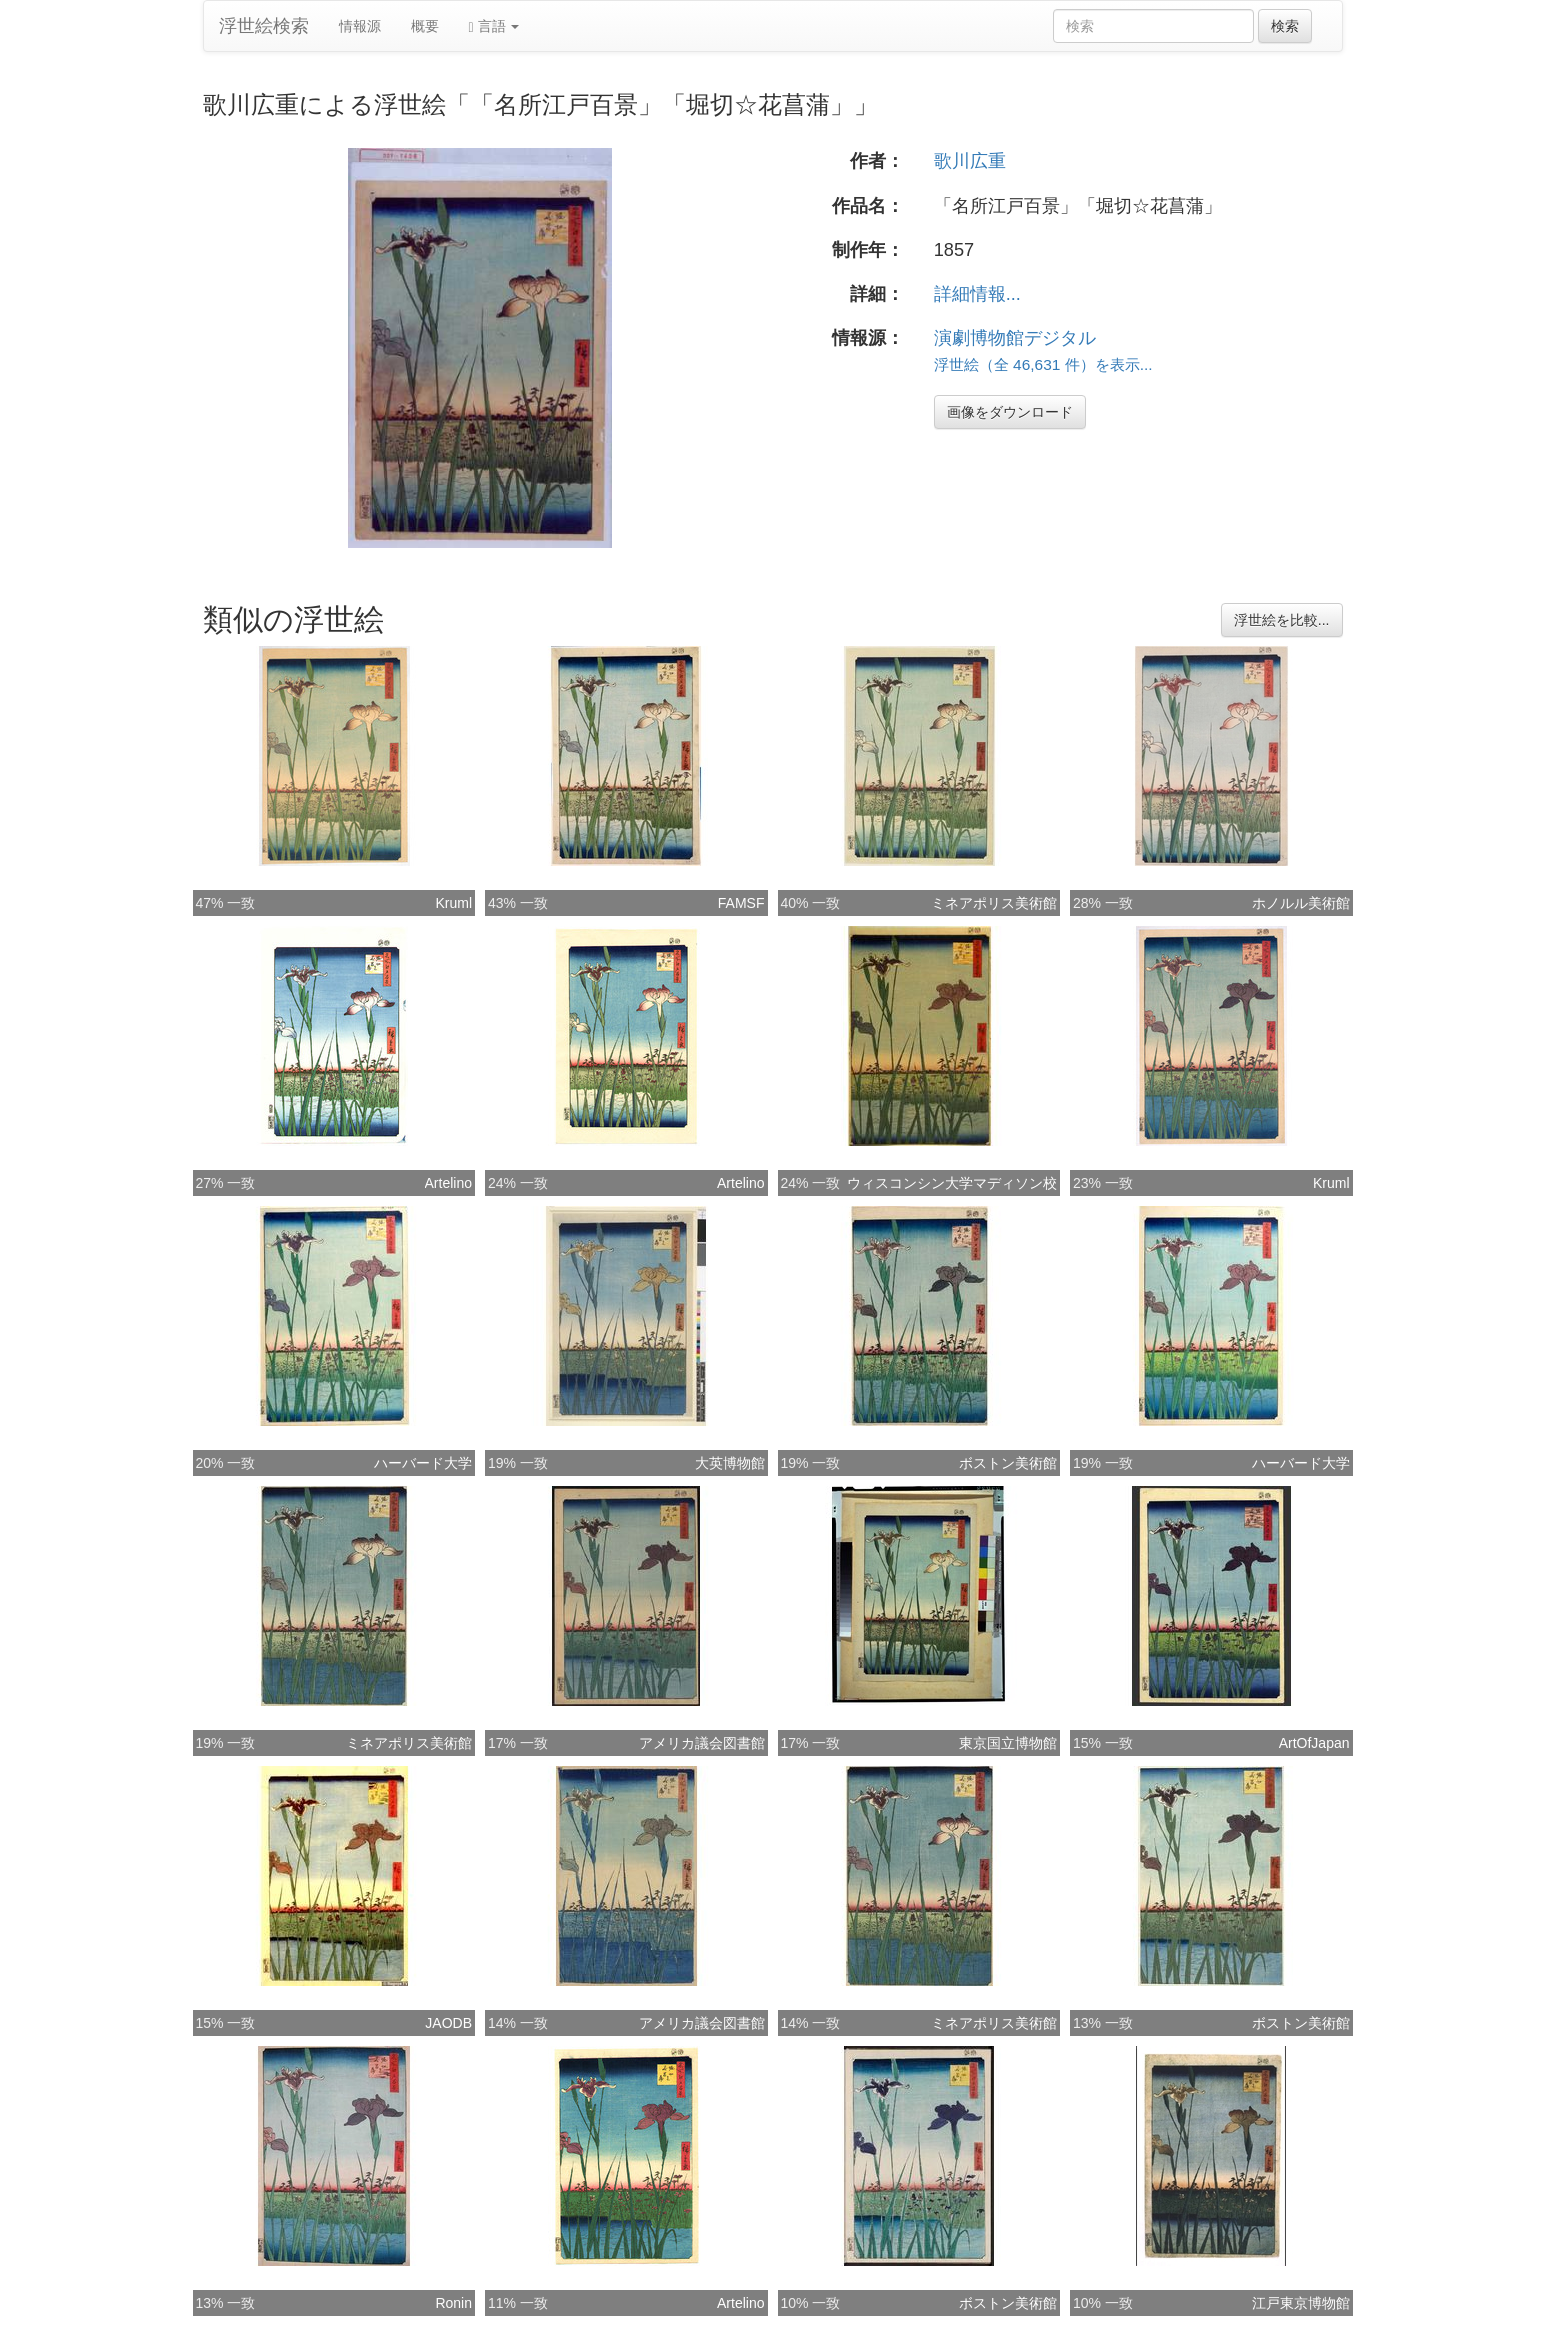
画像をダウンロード (1010, 412)
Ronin (453, 2303)
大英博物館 (730, 1463)
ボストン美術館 (1008, 1463)
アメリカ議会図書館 (702, 1743)
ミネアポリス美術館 (994, 903)
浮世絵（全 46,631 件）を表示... (1043, 364)
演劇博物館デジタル (1015, 338)
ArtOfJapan (1314, 1743)
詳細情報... (977, 294)
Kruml (453, 903)
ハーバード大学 (423, 1463)
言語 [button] (494, 26)
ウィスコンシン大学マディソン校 (952, 1183)
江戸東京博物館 (1301, 2303)
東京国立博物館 (1008, 1743)
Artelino (448, 1183)
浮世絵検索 (264, 26)
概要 (425, 26)
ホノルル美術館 (1301, 903)
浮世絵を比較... (1282, 620)
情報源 (360, 26)
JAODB (448, 2023)
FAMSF (741, 903)
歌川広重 (970, 161)
